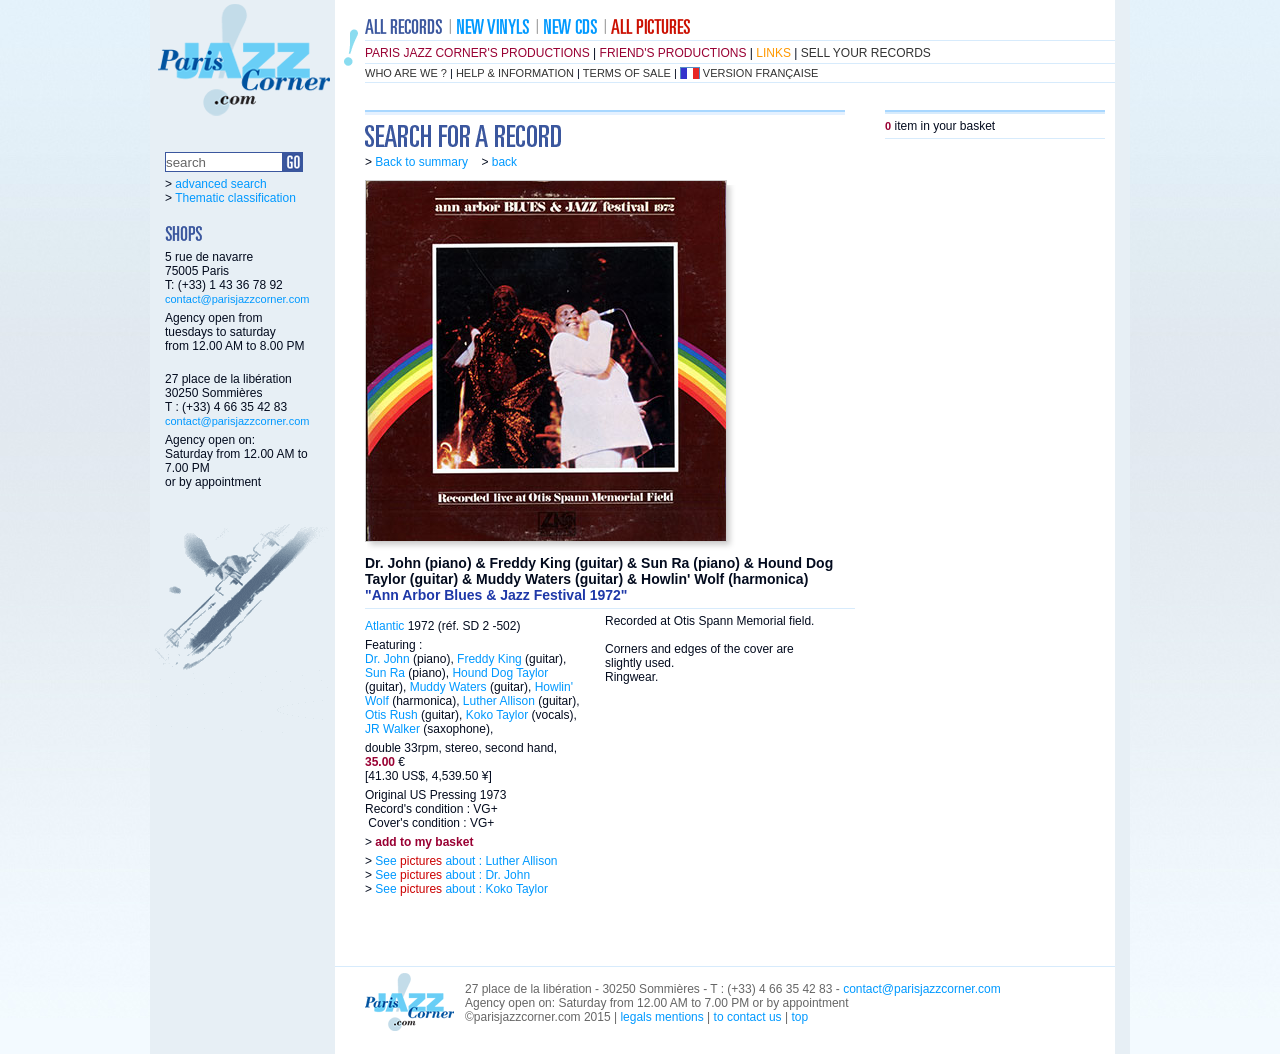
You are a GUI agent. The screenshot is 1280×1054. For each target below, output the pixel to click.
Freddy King (489, 659)
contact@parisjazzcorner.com (237, 299)
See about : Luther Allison (464, 861)
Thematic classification (235, 198)
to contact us (748, 1017)
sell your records (866, 53)
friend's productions (673, 53)
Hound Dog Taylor (500, 673)
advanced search (220, 184)
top (799, 1017)
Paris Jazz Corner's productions (477, 53)
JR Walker (392, 729)
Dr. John (387, 659)
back (504, 162)
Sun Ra (385, 673)
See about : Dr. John (451, 875)
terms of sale (627, 73)
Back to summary (421, 162)
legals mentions (661, 1017)
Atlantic (384, 626)
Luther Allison (499, 701)
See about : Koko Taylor (460, 889)
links (773, 53)
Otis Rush (391, 715)
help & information (515, 73)
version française (761, 73)
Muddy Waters (448, 687)
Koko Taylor (497, 715)
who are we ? (406, 73)
